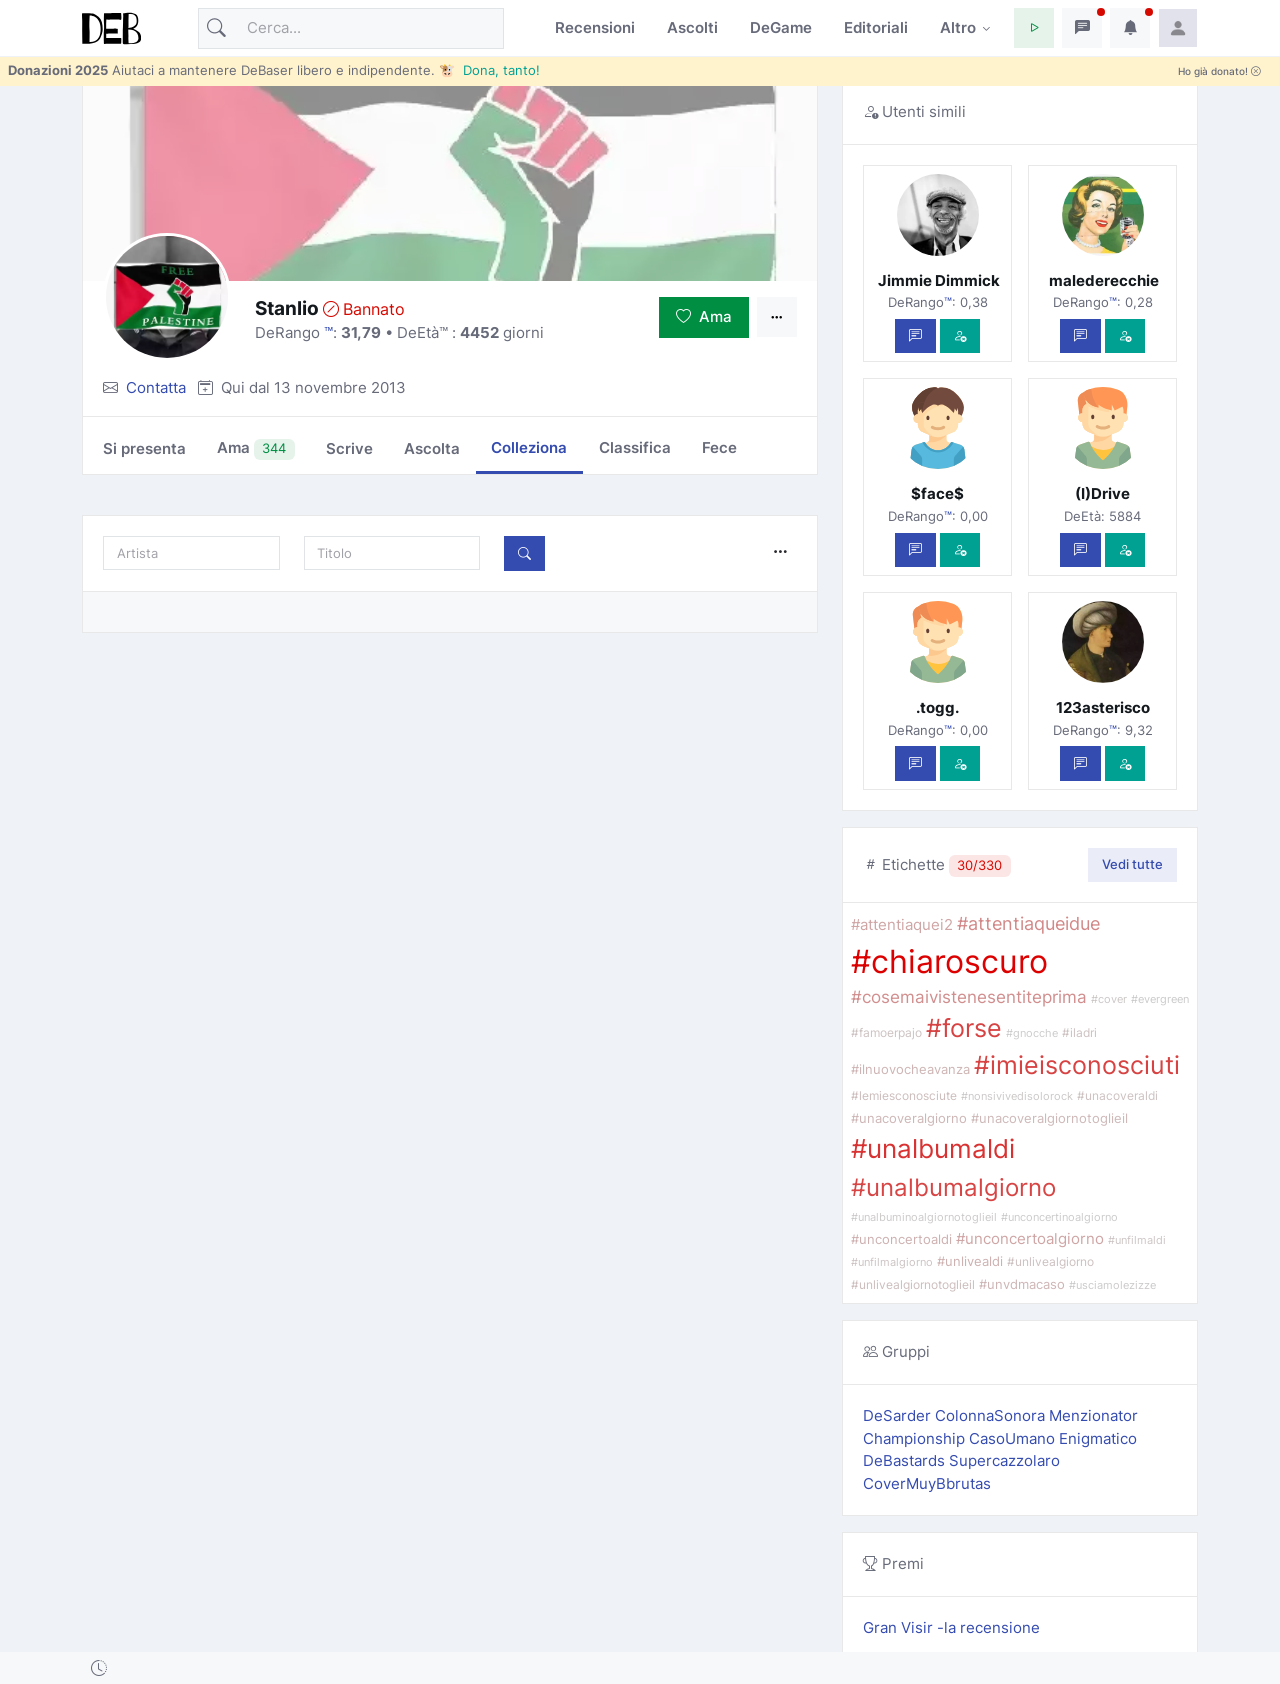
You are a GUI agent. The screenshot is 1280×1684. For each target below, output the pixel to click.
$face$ (937, 493)
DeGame (781, 27)
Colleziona (529, 447)
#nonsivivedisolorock (1017, 1096)
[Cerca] (351, 28)
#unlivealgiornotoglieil (913, 1284)
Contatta (156, 387)
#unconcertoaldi (901, 1239)
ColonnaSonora (992, 1415)
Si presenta (144, 448)
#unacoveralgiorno (909, 1118)
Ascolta (432, 448)
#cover (1109, 999)
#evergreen (1160, 999)
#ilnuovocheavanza (910, 1069)
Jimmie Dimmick (937, 280)
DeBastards (906, 1460)
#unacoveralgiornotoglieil (1049, 1118)
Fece (719, 447)
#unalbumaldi (933, 1148)
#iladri (1079, 1033)
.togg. (937, 707)
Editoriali (876, 27)
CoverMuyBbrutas (927, 1483)
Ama (704, 316)
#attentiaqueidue (1028, 923)
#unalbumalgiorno (953, 1187)
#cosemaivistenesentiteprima (969, 997)
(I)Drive (1102, 493)
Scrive (349, 448)
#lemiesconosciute (904, 1095)
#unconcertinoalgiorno (1059, 1217)
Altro (958, 27)
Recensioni (595, 27)
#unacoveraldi (1117, 1096)
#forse (964, 1028)
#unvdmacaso (1022, 1284)
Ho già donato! (1219, 71)
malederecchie (1102, 280)
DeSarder (899, 1415)
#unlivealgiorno (1050, 1262)
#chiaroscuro (949, 961)
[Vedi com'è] (960, 336)
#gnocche (1032, 1033)
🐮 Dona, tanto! (489, 70)
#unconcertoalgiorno (1030, 1239)
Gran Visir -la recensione (951, 1627)
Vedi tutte (1132, 864)
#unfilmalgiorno (892, 1262)
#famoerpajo (886, 1033)
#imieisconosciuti (1077, 1065)
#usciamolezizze (1112, 1285)
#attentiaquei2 (902, 925)
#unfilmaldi (1137, 1240)
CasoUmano (1014, 1438)
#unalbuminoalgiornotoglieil (924, 1217)
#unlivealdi (970, 1261)
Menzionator (1093, 1415)
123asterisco (1103, 707)
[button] (1034, 28)
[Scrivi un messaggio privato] (915, 336)
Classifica (635, 447)
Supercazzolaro (1004, 1460)
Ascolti (692, 27)
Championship (916, 1438)
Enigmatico (1098, 1438)
